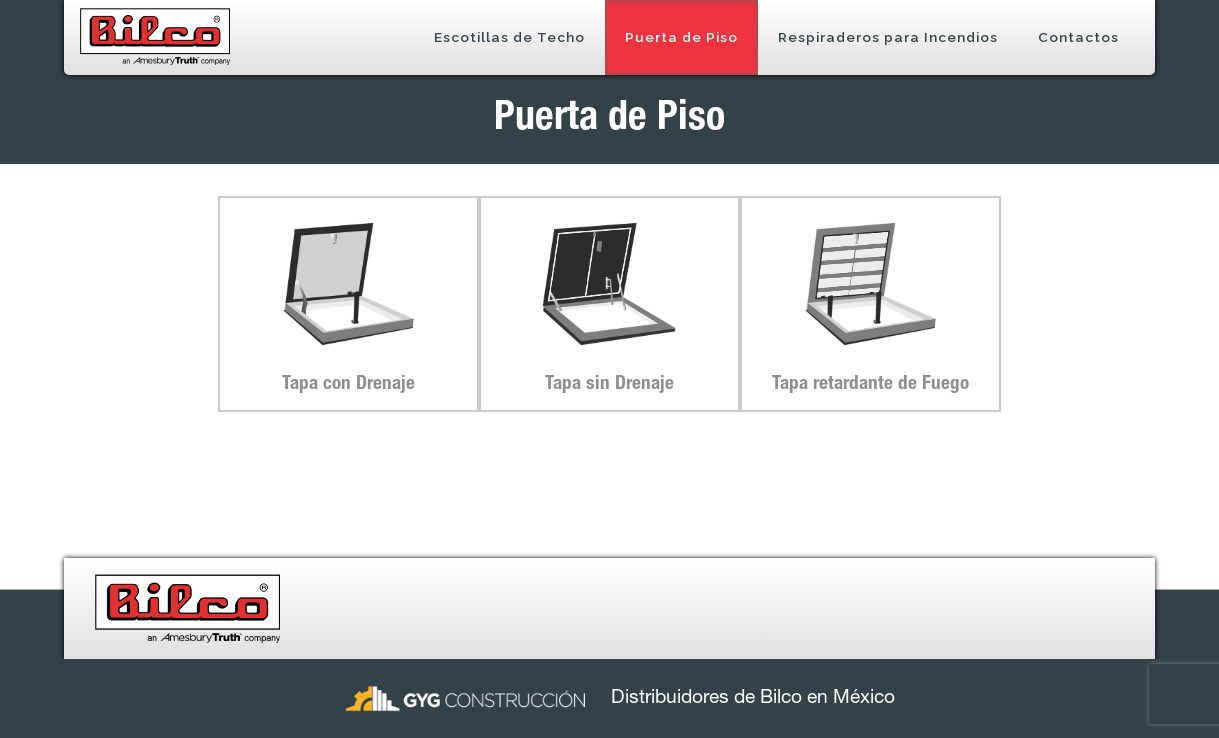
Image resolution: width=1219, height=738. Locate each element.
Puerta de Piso (681, 37)
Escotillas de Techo (509, 37)
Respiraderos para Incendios (888, 37)
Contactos (1078, 37)
